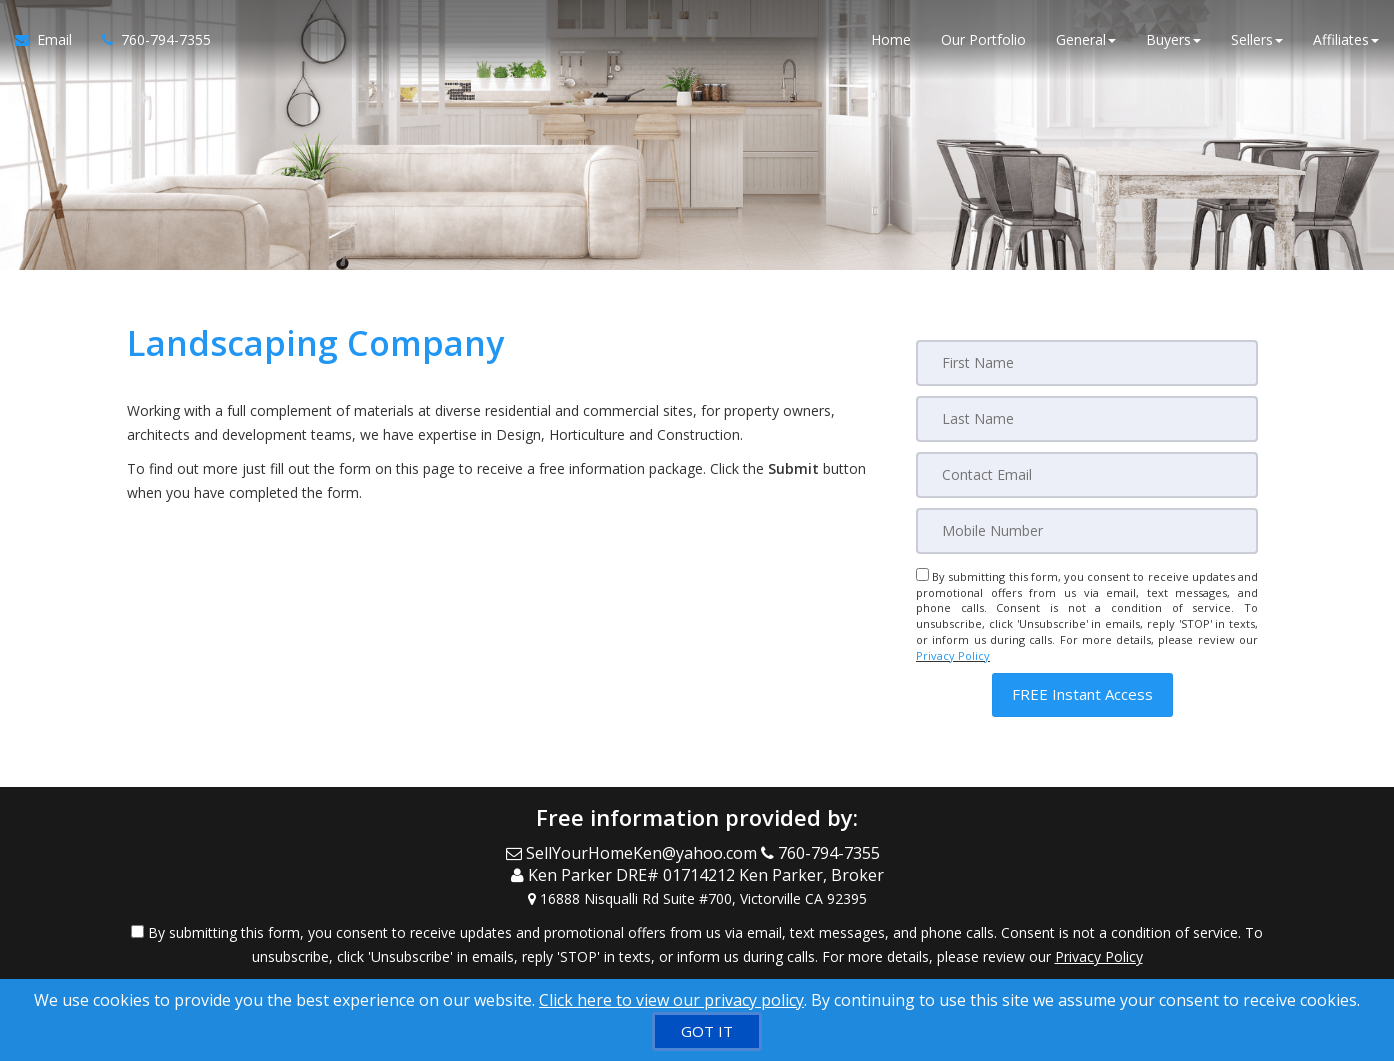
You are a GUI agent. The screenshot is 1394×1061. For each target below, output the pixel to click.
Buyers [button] (1173, 39)
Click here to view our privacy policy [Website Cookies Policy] (671, 1000)
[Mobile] (1087, 531)
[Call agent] (149, 40)
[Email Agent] (51, 40)
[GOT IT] (707, 1031)
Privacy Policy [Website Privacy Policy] (953, 655)
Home (891, 39)
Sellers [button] (1257, 39)
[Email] (1087, 475)
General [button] (1086, 39)
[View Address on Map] (697, 899)
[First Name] (1087, 363)
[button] (1082, 694)
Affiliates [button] (1346, 39)
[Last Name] (1087, 419)
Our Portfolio (983, 39)
